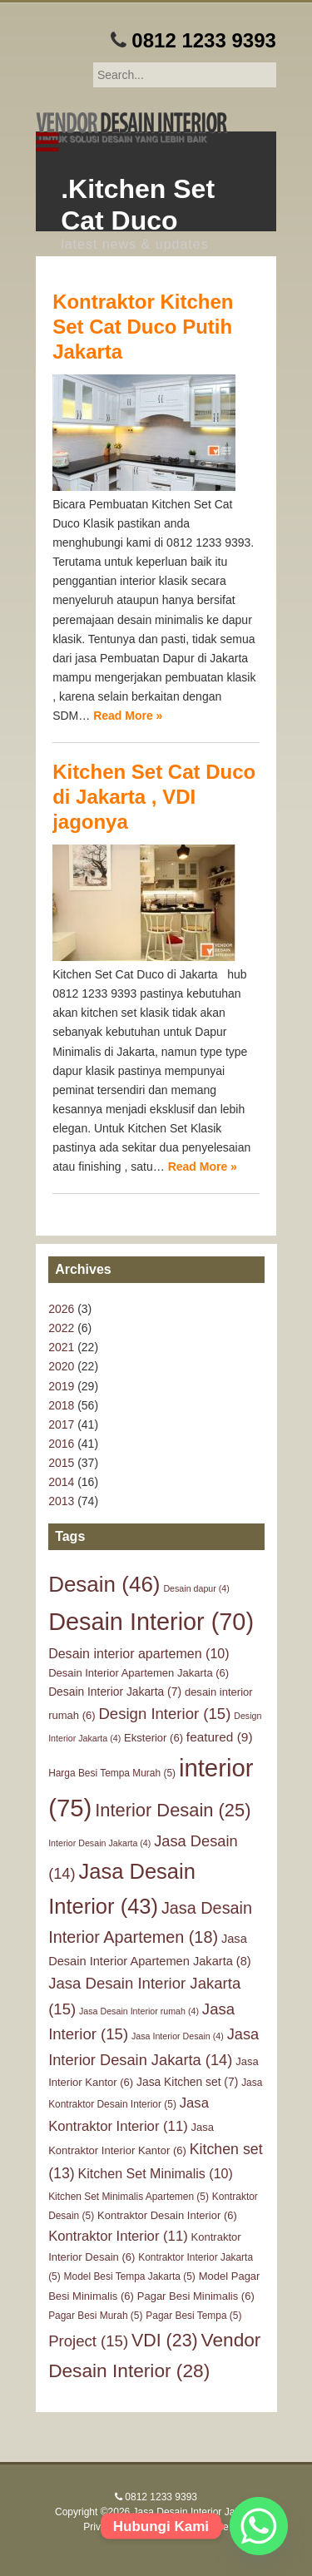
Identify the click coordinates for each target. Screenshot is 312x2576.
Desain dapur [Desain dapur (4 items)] (196, 1588)
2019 (61, 1386)
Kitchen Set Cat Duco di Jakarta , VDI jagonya (153, 796)
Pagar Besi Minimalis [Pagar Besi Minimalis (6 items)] (196, 2296)
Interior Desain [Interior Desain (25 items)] (172, 1810)
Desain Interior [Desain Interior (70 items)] (151, 1621)
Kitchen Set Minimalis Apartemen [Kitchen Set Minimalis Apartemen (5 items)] (128, 2196)
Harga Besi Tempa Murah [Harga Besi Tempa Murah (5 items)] (112, 1773)
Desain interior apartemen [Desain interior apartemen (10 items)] (138, 1653)
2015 (61, 1462)
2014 (61, 1482)
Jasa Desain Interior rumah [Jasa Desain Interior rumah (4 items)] (139, 2011)
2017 (61, 1424)
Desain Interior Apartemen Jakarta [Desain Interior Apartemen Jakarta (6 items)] (138, 1673)
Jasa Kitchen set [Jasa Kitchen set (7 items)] (187, 2081)
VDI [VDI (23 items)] (164, 2341)
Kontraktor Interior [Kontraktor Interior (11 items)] (118, 2236)
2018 (61, 1405)
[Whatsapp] (259, 2526)
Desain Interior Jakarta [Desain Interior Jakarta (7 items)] (114, 1691)
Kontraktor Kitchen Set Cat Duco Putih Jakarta (142, 326)
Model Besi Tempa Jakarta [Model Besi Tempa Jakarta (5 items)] (130, 2276)
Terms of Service (191, 2527)
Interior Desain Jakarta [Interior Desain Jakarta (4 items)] (99, 1843)
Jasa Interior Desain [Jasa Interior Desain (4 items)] (177, 2036)
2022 (61, 1328)
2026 (61, 1308)
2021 (61, 1347)
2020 (61, 1366)
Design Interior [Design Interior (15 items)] (164, 1713)
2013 (61, 1501)
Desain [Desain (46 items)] (104, 1584)
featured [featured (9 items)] (219, 1737)
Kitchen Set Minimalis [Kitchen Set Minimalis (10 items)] (155, 2173)
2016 (61, 1443)
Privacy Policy (114, 2527)
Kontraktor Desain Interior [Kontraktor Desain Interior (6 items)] (167, 2215)
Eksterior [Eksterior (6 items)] (153, 1737)
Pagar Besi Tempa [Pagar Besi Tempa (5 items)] (193, 2315)
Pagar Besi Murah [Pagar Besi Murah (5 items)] (95, 2315)
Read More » (127, 715)
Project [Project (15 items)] (88, 2341)
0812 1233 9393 (203, 40)
